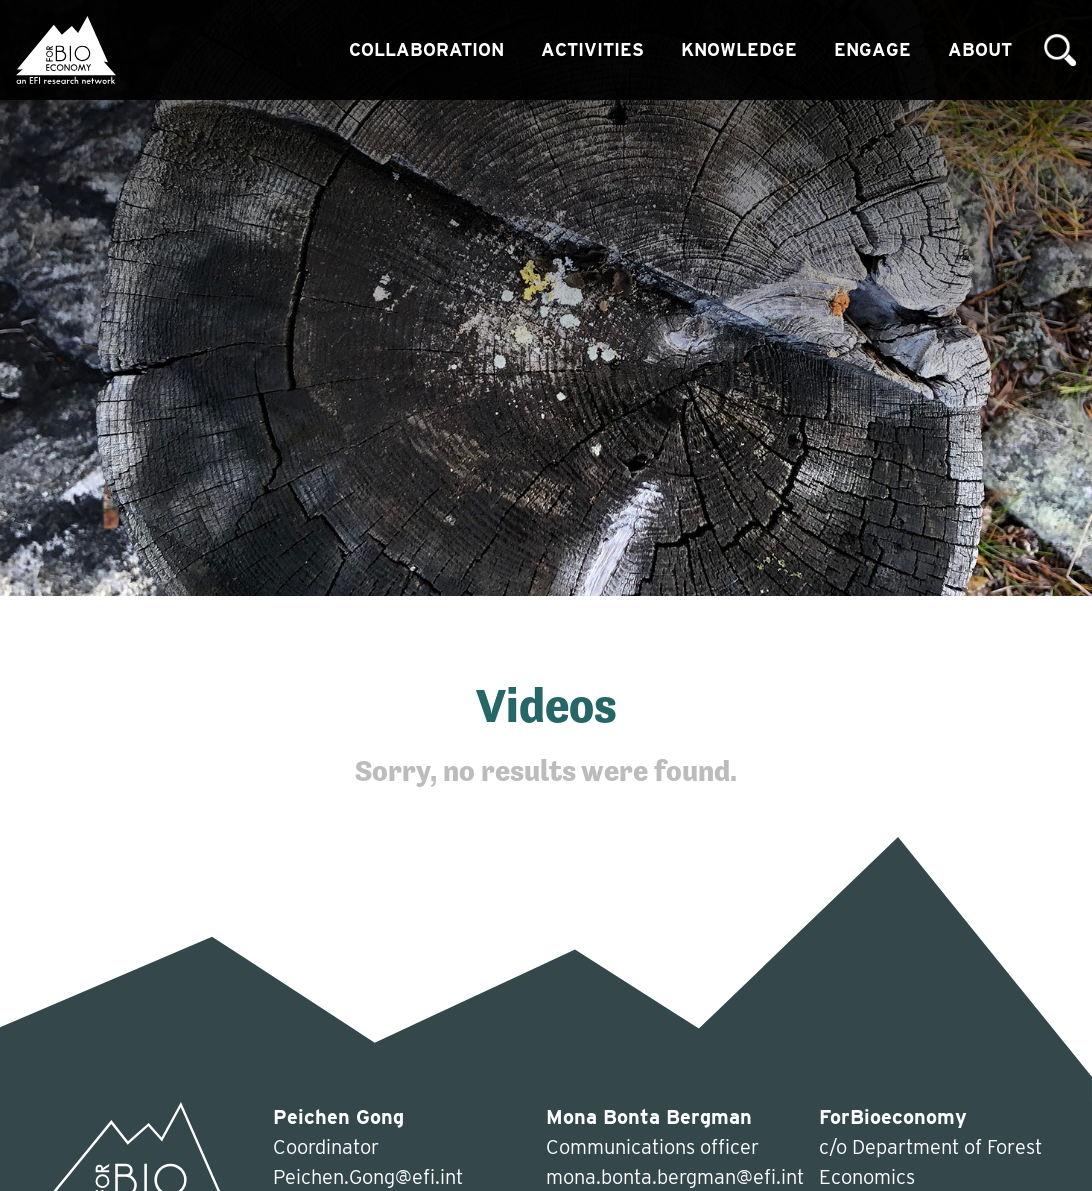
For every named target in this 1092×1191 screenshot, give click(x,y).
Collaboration (426, 49)
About (980, 49)
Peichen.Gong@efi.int (368, 1177)
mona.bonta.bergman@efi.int (675, 1177)
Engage (872, 49)
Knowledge (739, 49)
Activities (592, 49)
